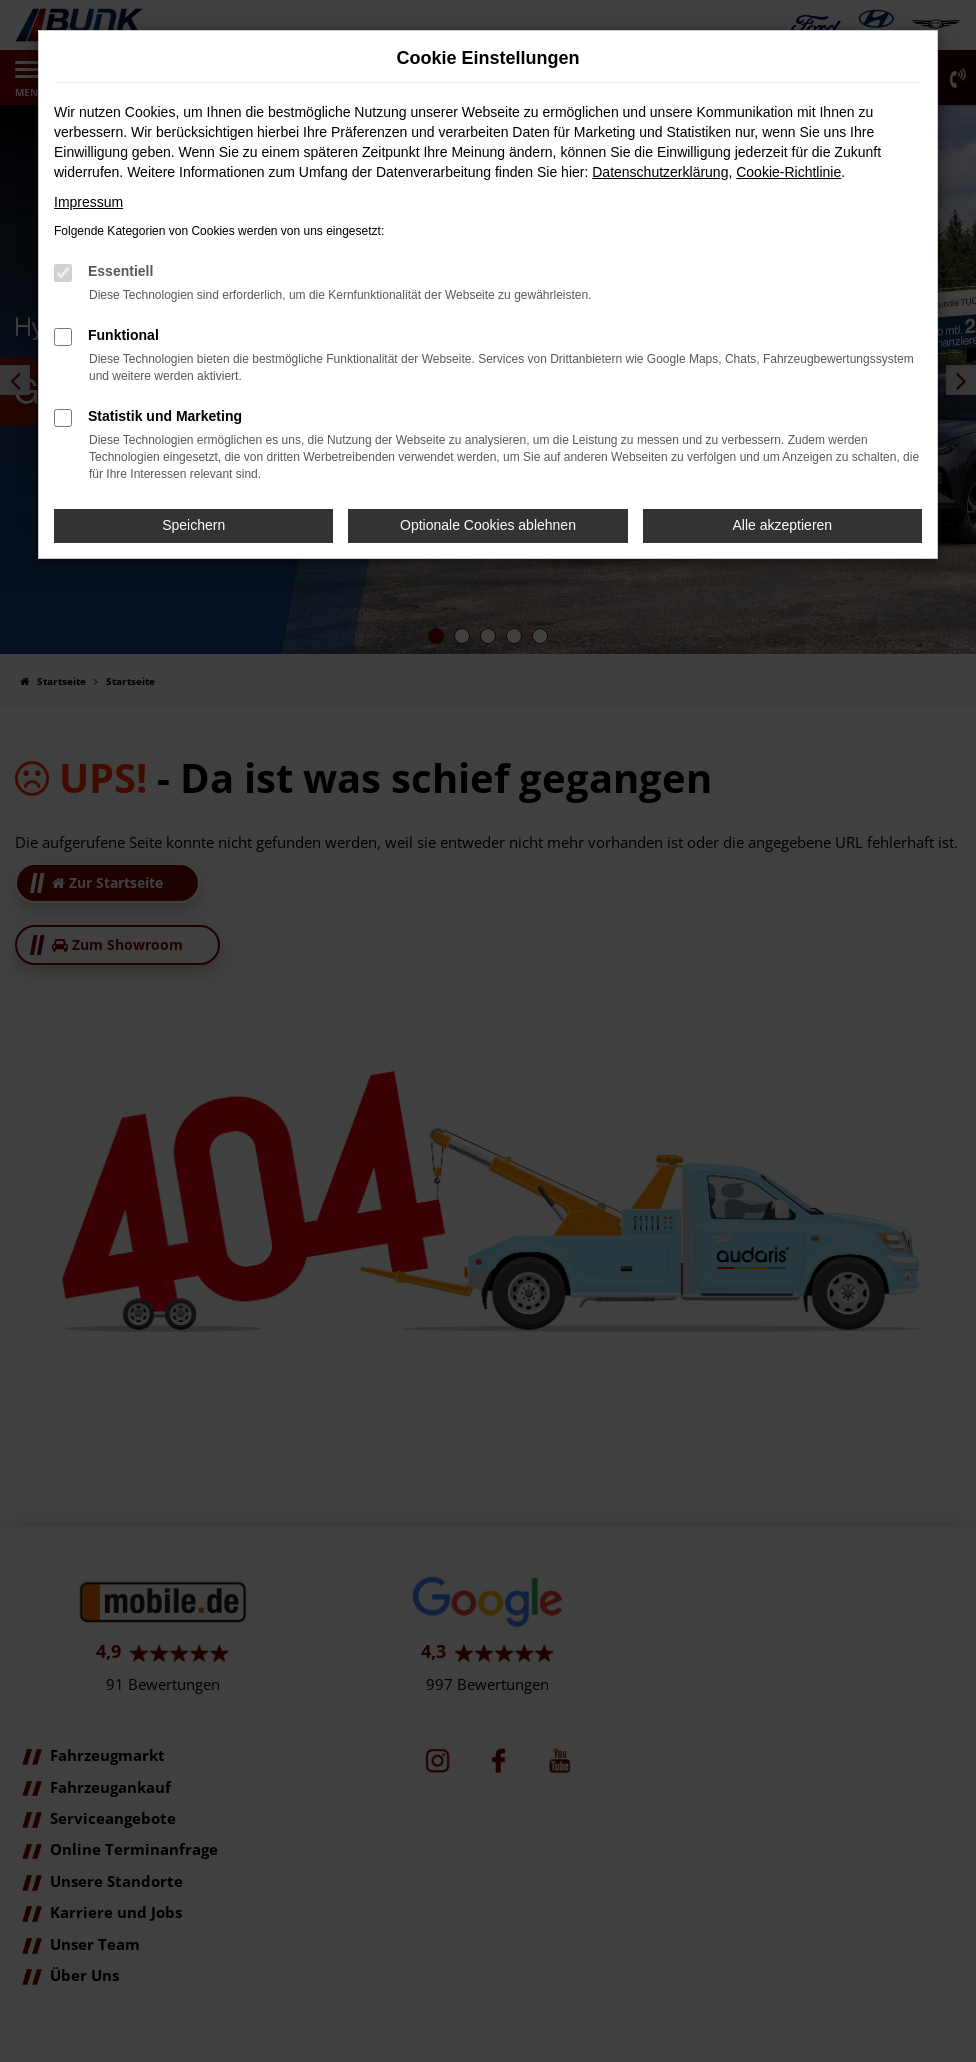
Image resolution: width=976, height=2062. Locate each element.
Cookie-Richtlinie (788, 172)
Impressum (88, 202)
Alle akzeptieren (783, 525)
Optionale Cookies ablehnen (488, 525)
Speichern (193, 525)
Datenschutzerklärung (660, 172)
